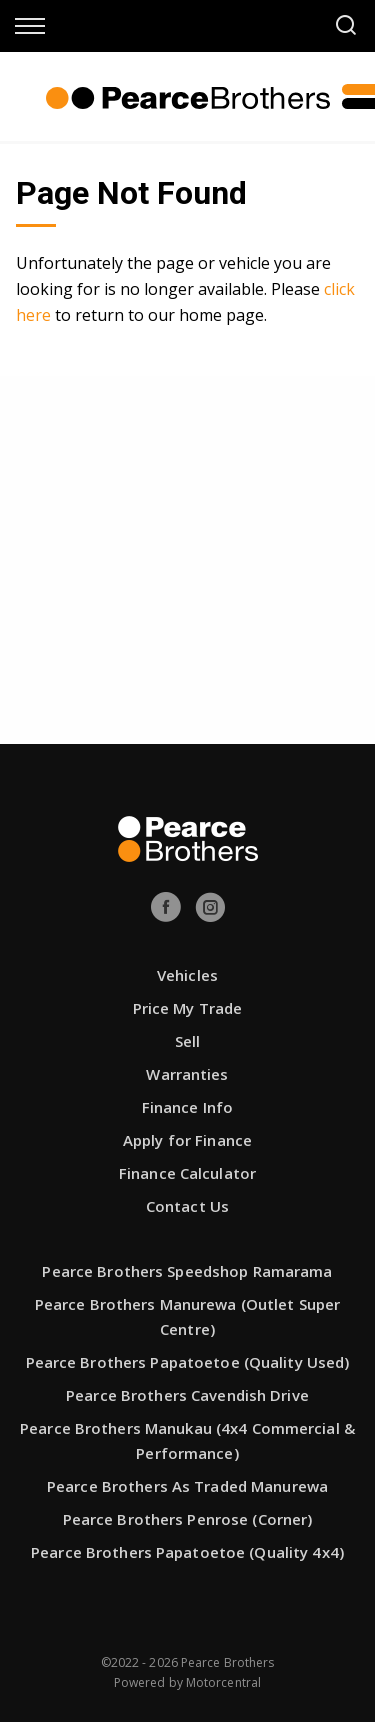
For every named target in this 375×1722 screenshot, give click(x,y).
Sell (187, 1041)
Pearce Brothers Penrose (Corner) (188, 1519)
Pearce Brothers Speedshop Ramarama (187, 1271)
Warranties (187, 1074)
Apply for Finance (187, 1140)
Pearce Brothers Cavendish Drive (187, 1395)
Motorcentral (223, 1682)
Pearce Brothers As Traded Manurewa (187, 1486)
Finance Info (187, 1107)
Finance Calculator (187, 1173)
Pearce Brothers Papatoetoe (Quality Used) (188, 1362)
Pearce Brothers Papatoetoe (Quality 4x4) (187, 1552)
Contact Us (187, 1206)
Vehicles (187, 975)
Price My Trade (188, 1008)
